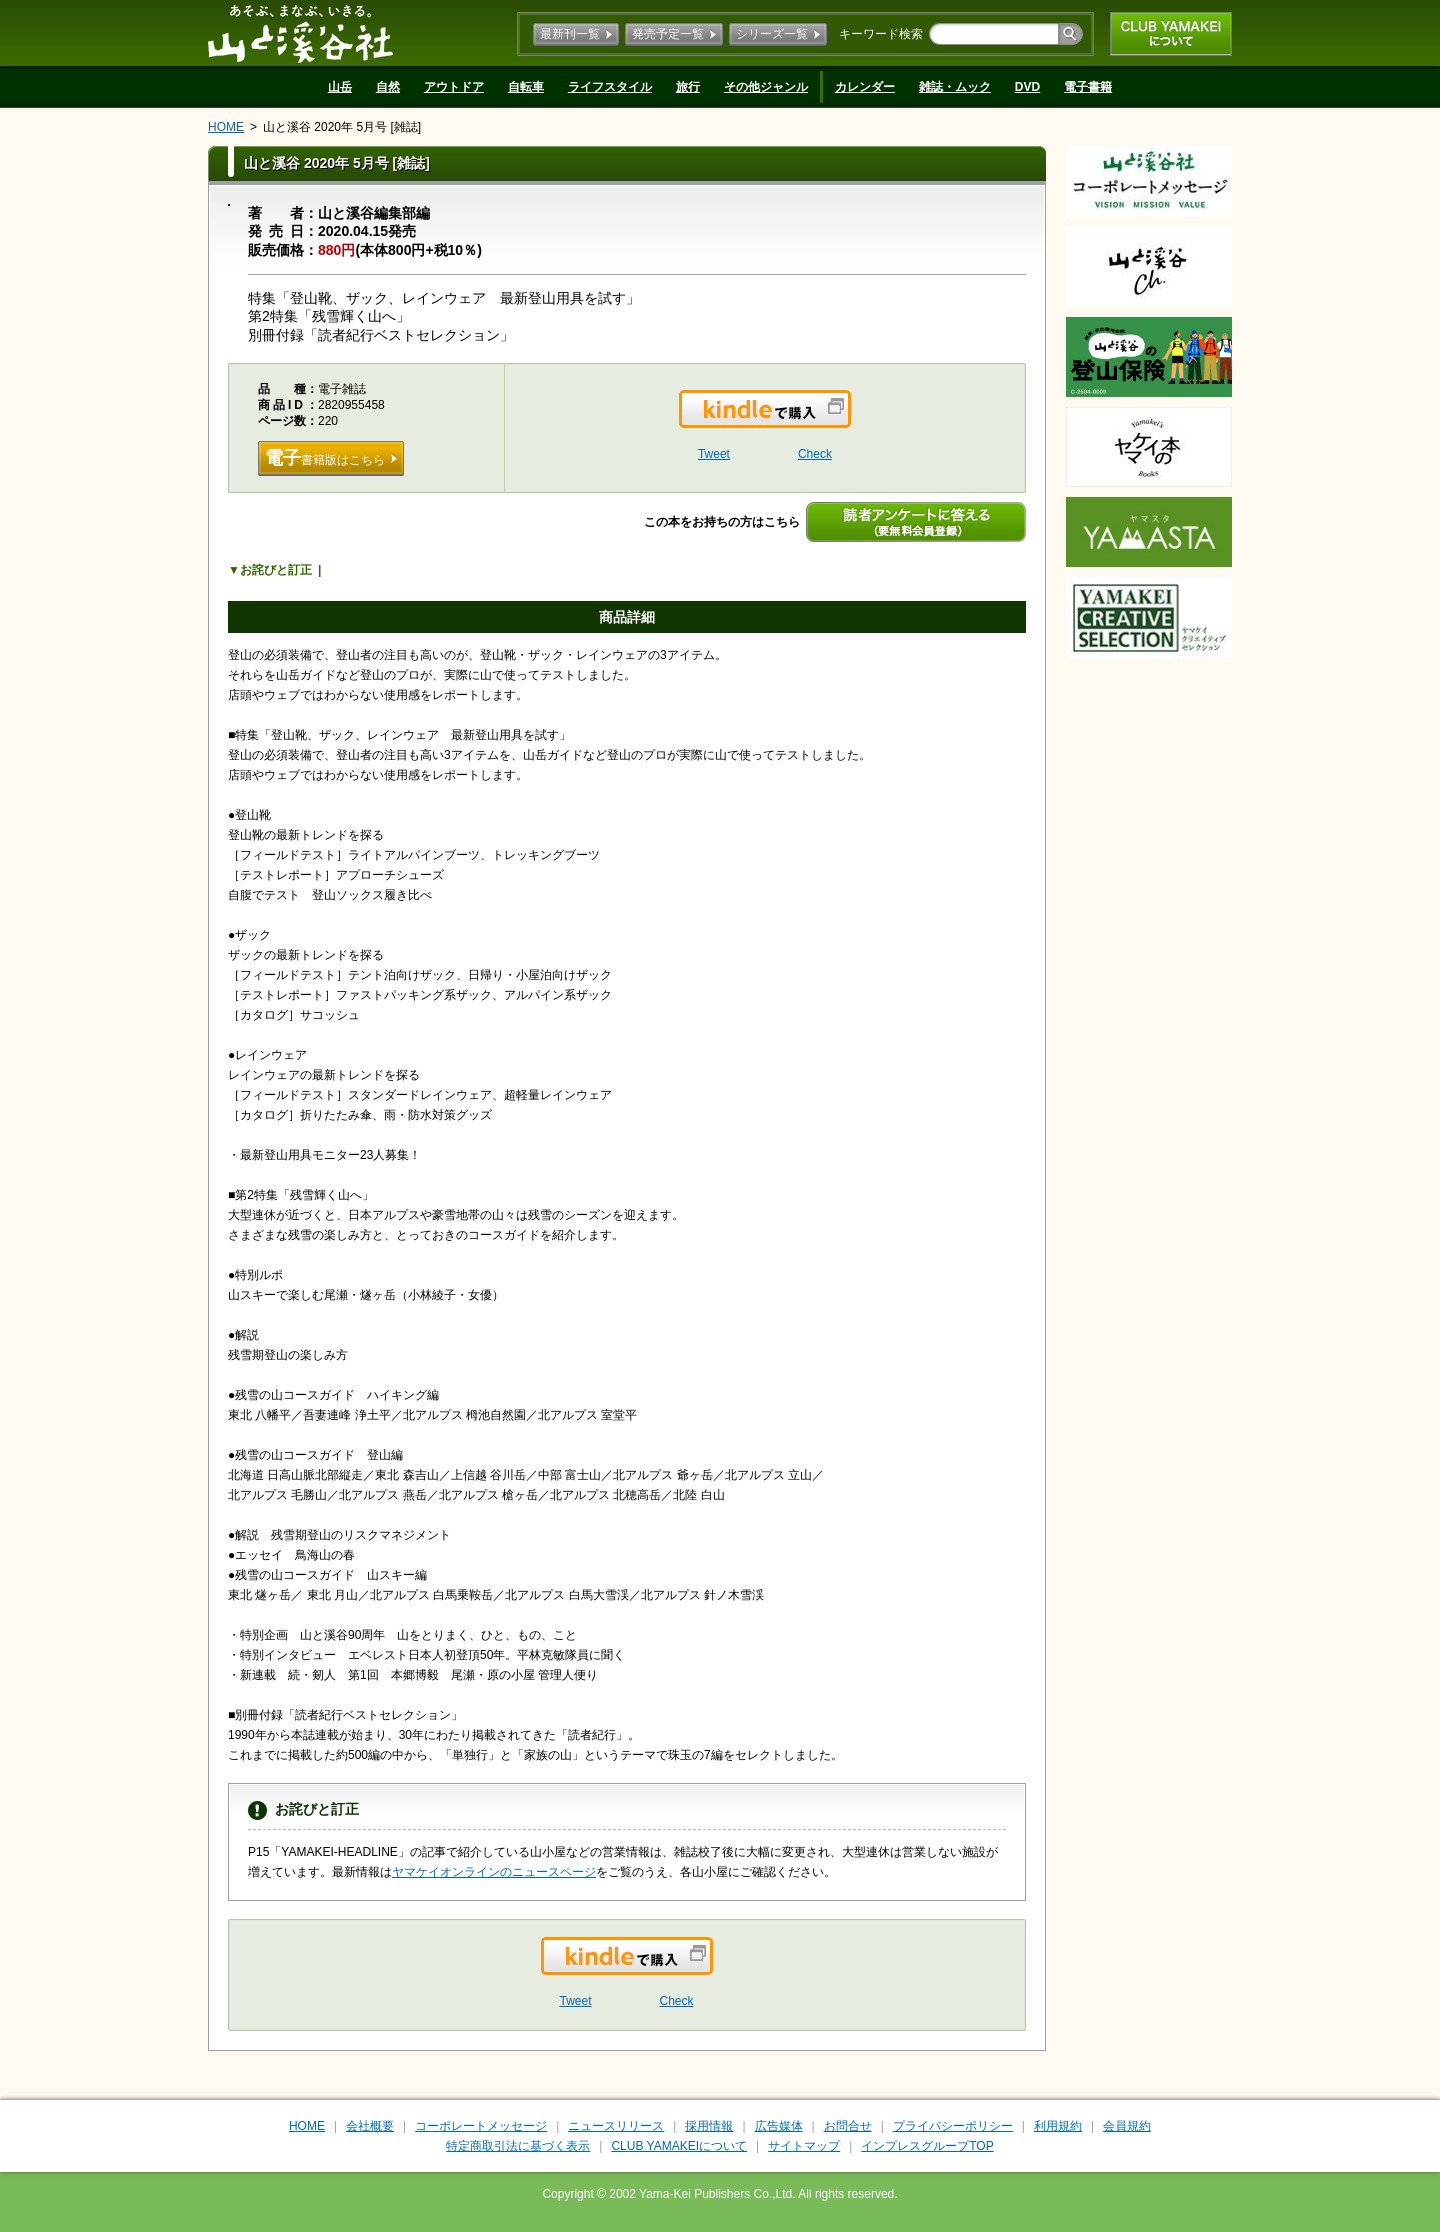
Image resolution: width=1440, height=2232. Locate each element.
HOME (226, 127)
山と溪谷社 (300, 33)
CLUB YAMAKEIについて (1171, 34)
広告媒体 (779, 2126)
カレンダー (865, 87)
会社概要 (370, 2126)
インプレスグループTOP (927, 2146)
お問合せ (848, 2126)
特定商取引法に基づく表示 (518, 2146)
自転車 (526, 87)
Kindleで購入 (849, 421)
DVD (1027, 87)
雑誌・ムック (955, 87)
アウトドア (454, 87)
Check (815, 454)
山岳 (340, 87)
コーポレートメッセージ (481, 2126)
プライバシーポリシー (953, 2126)
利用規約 (1058, 2126)
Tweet (714, 454)
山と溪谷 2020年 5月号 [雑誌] (342, 127)
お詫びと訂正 (276, 570)
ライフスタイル (610, 87)
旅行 (688, 87)
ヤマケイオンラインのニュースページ (494, 1872)
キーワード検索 (881, 34)
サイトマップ (804, 2146)
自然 (388, 87)
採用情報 (709, 2126)
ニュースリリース (616, 2126)
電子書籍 (1088, 87)
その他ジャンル (766, 87)
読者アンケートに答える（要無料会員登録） (916, 522)
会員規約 (1127, 2126)
